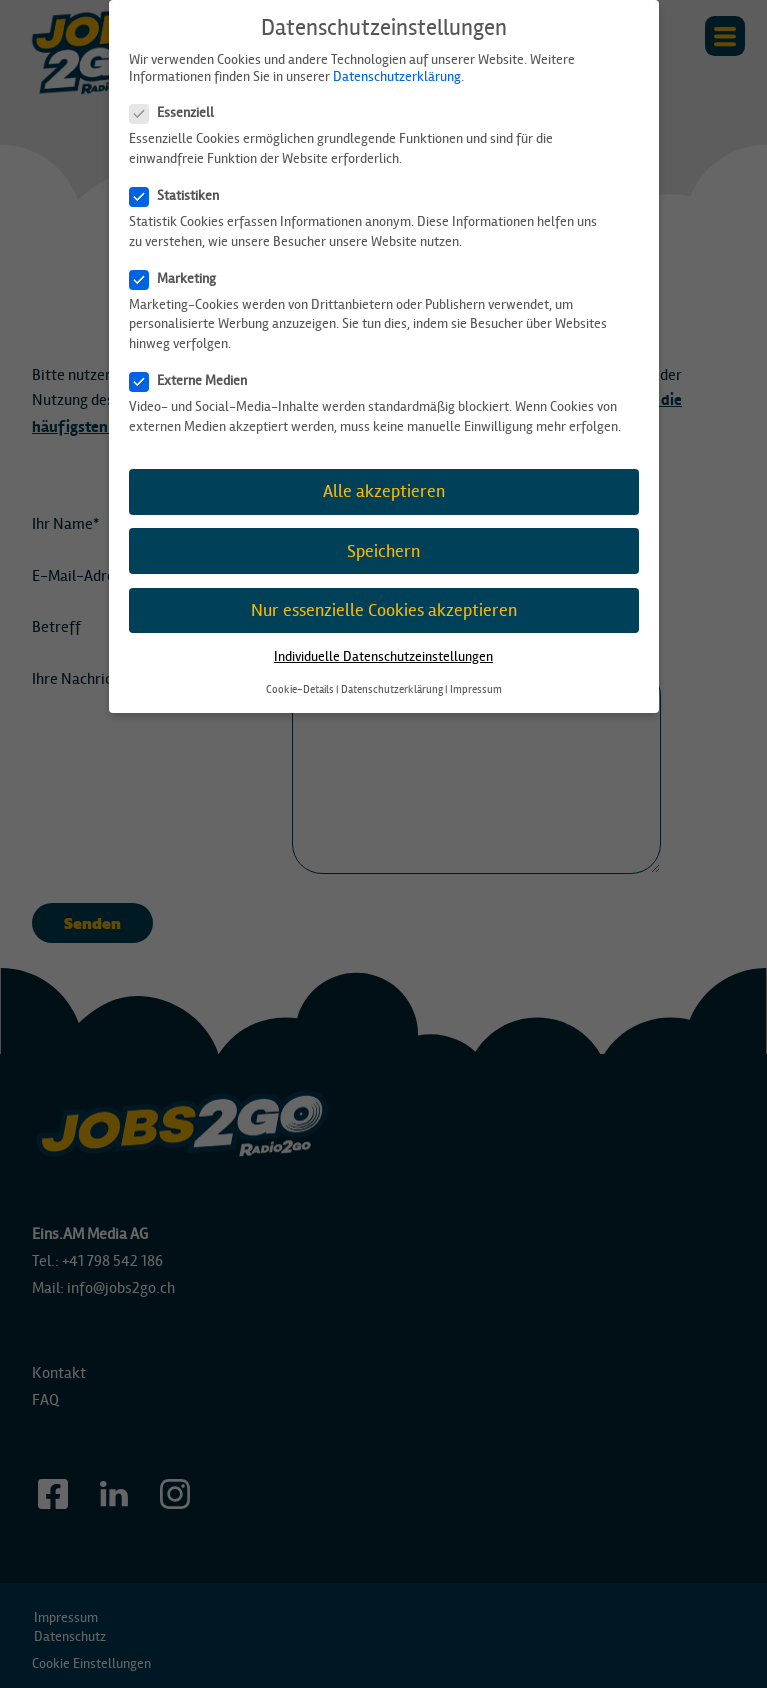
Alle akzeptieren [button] (384, 491)
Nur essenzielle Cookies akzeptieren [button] (384, 610)
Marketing (179, 278)
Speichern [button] (383, 551)
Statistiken (180, 195)
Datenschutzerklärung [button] (392, 689)
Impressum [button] (476, 689)
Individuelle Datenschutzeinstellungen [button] (383, 656)
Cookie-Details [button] (300, 689)
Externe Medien (194, 380)
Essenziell (178, 112)
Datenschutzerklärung (397, 76)
